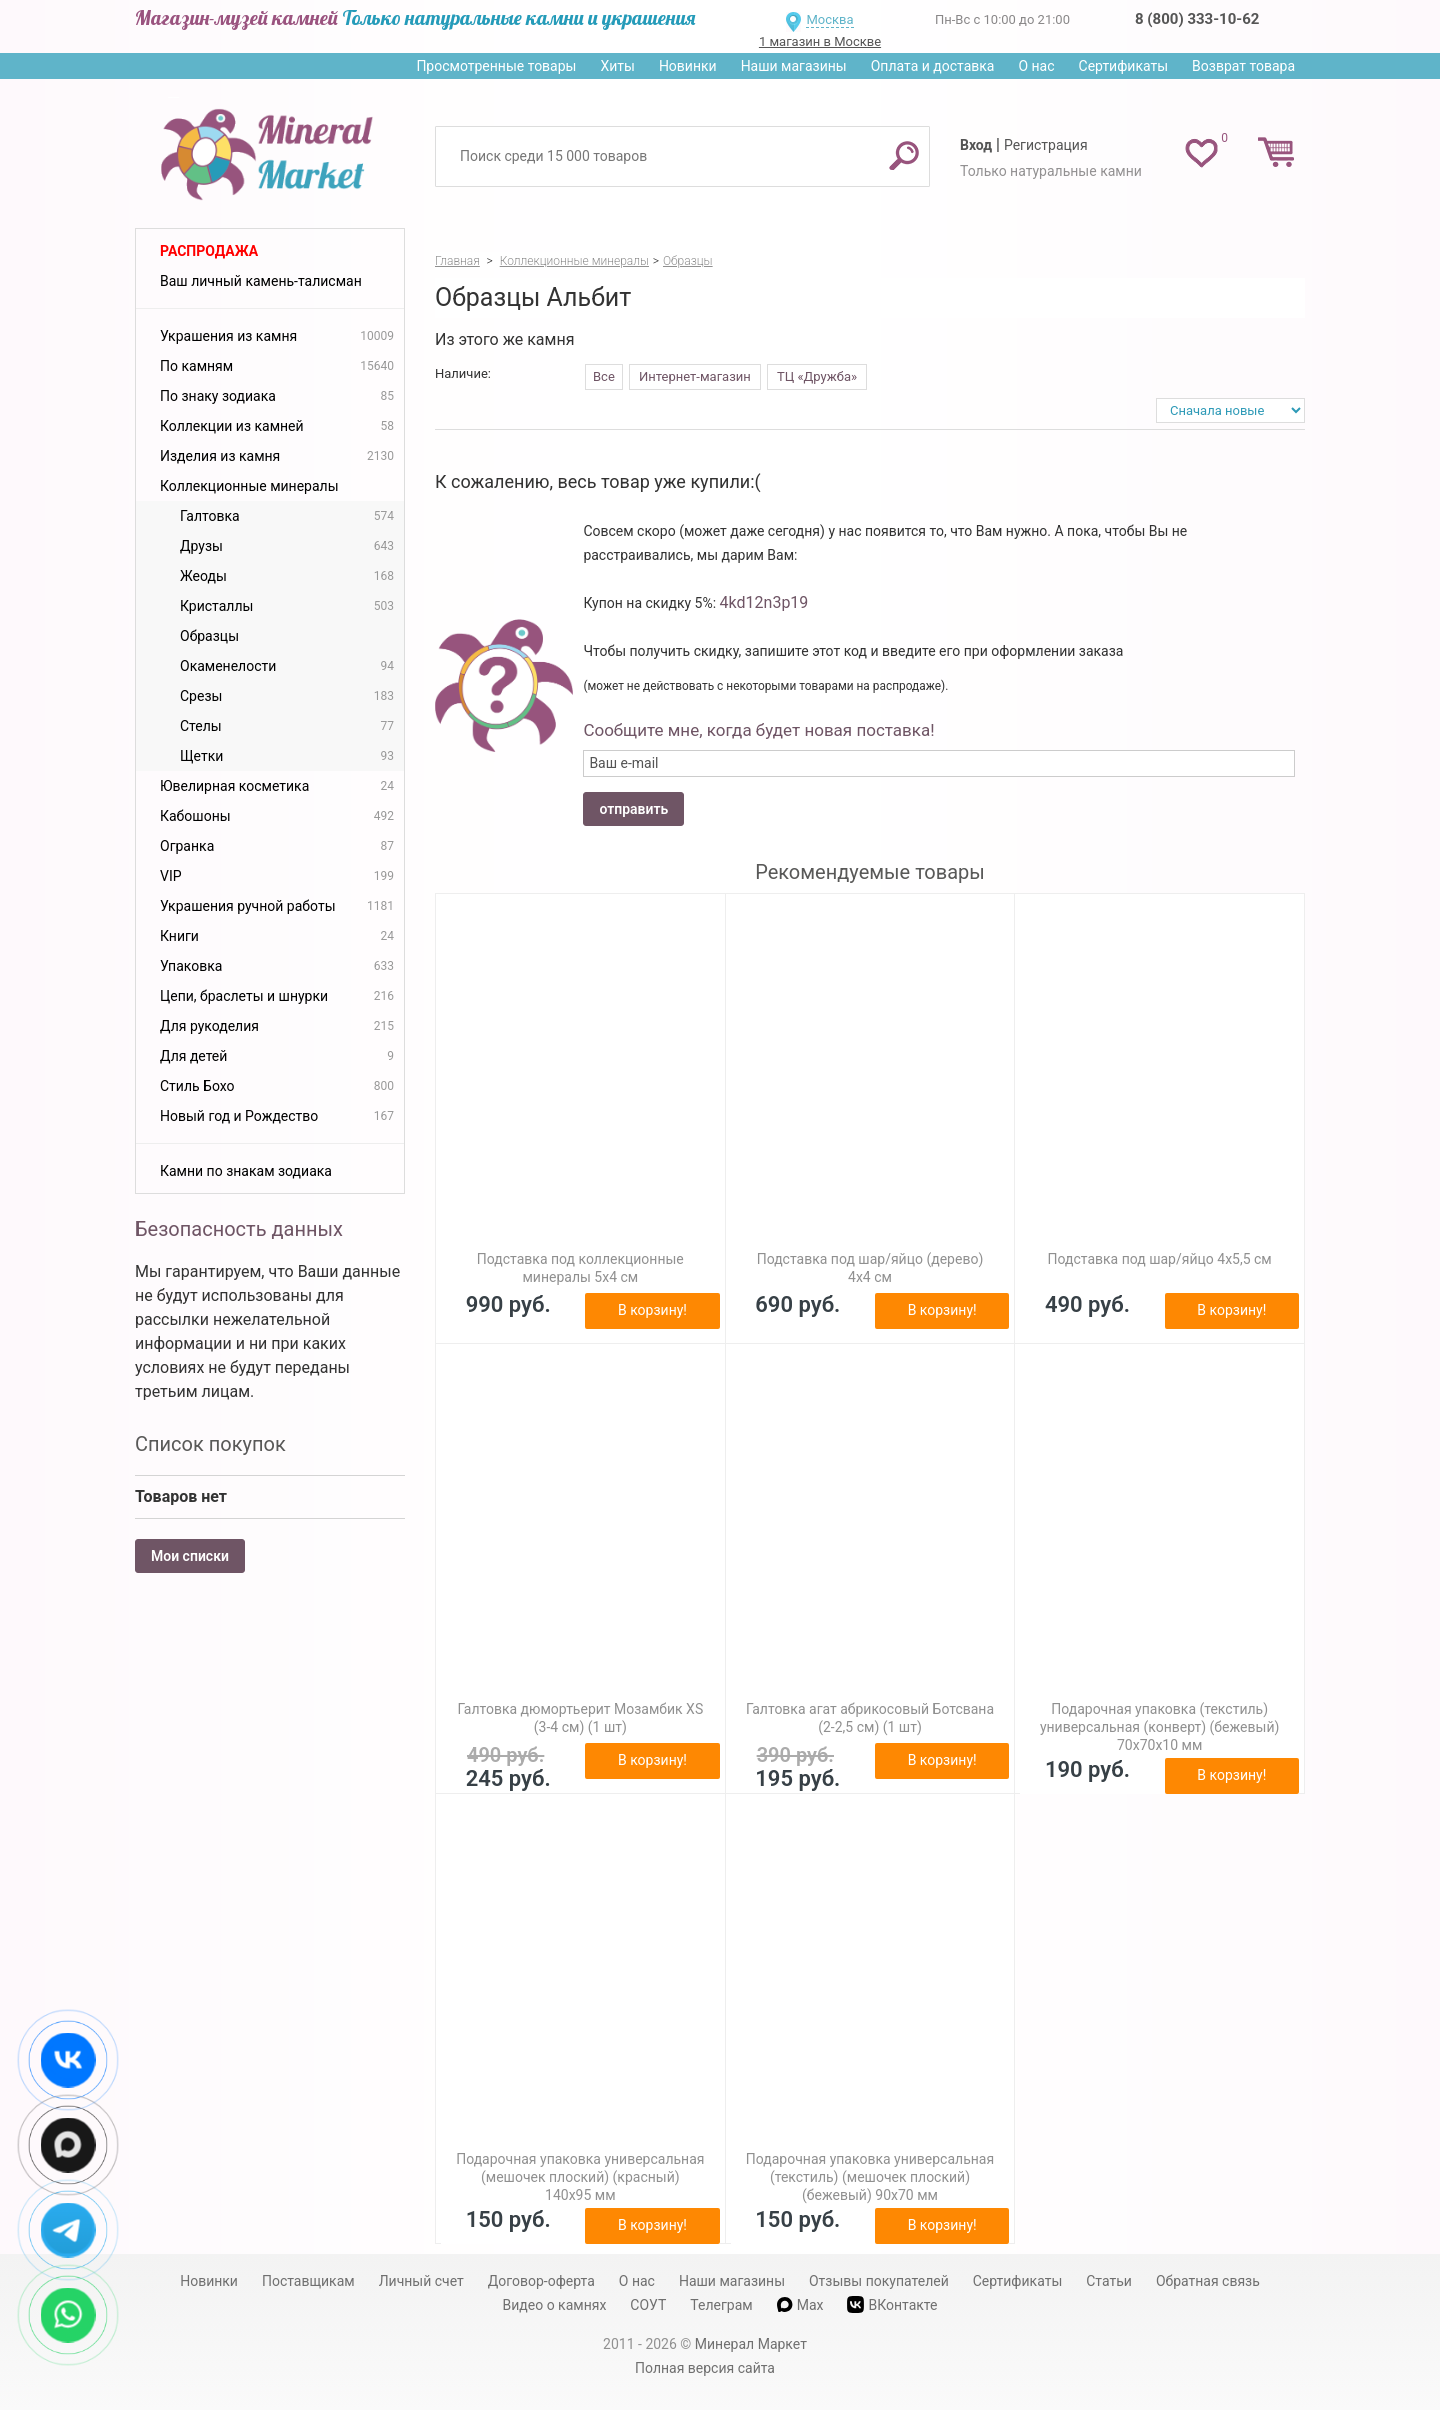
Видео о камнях (555, 2305)
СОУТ (648, 2305)
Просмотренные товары (496, 66)
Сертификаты (1124, 66)
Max (800, 2305)
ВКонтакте (892, 2304)
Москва (829, 19)
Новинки (688, 66)
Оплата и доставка (933, 66)
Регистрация (1046, 145)
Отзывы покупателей (879, 2281)
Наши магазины (794, 66)
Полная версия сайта (705, 2368)
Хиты (617, 66)
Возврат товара (1243, 66)
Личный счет (421, 2281)
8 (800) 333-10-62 (1197, 19)
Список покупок (210, 1444)
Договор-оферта (541, 2281)
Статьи (1109, 2281)
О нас (1036, 66)
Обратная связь (1208, 2281)
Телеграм (721, 2305)
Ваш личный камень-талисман (261, 281)
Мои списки (190, 1556)
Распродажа (209, 251)
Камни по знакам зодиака (246, 1171)
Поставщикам (308, 2281)
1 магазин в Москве (820, 41)
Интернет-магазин (695, 376)
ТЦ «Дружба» (817, 376)
